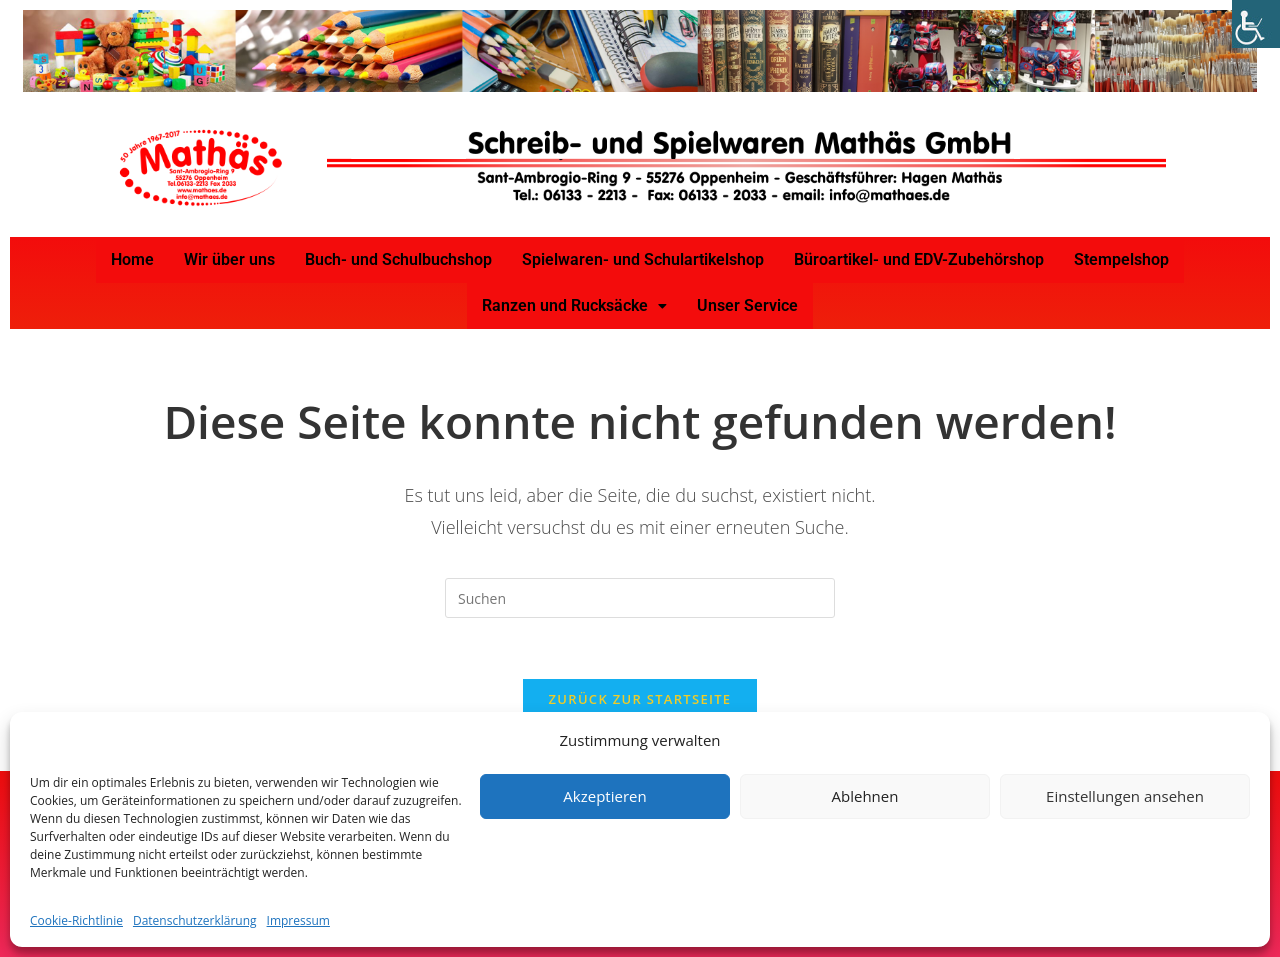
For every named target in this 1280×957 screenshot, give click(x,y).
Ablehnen (865, 796)
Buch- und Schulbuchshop (398, 259)
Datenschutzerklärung (195, 920)
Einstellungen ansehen (1125, 796)
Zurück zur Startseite (640, 699)
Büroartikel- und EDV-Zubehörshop (919, 259)
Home (132, 259)
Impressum (298, 920)
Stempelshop (1121, 259)
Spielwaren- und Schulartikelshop (643, 259)
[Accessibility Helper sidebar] (1256, 24)
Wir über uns (229, 259)
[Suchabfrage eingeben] (640, 598)
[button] (574, 306)
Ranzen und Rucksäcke (574, 305)
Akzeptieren (604, 796)
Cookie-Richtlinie (76, 920)
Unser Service (747, 305)
